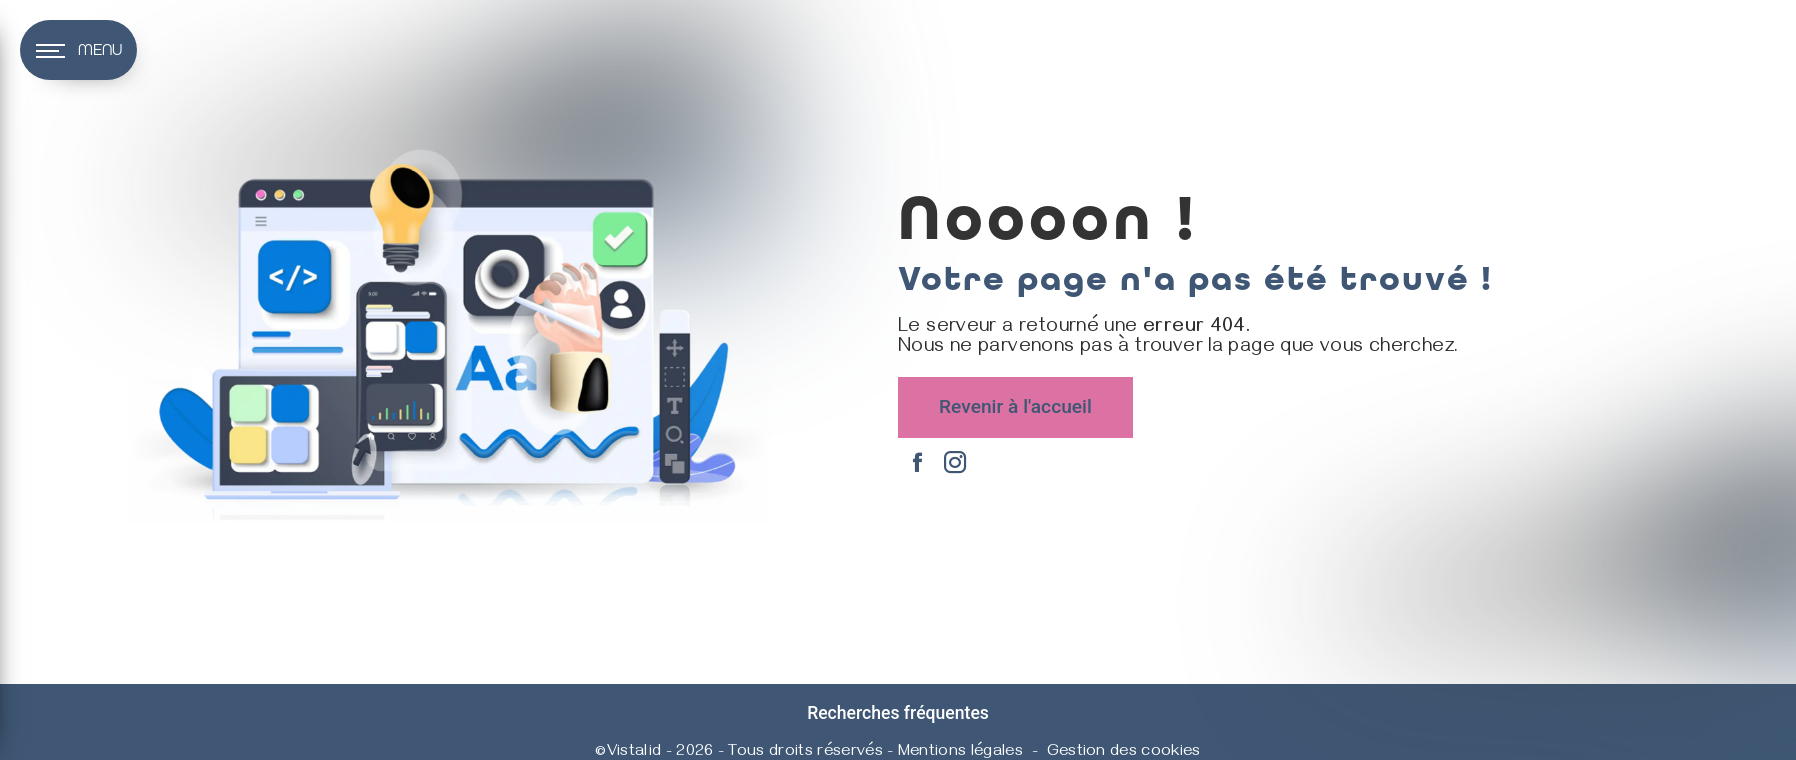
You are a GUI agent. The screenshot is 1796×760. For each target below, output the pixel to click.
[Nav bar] (78, 50)
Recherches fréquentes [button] (898, 713)
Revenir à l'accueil (1015, 406)
